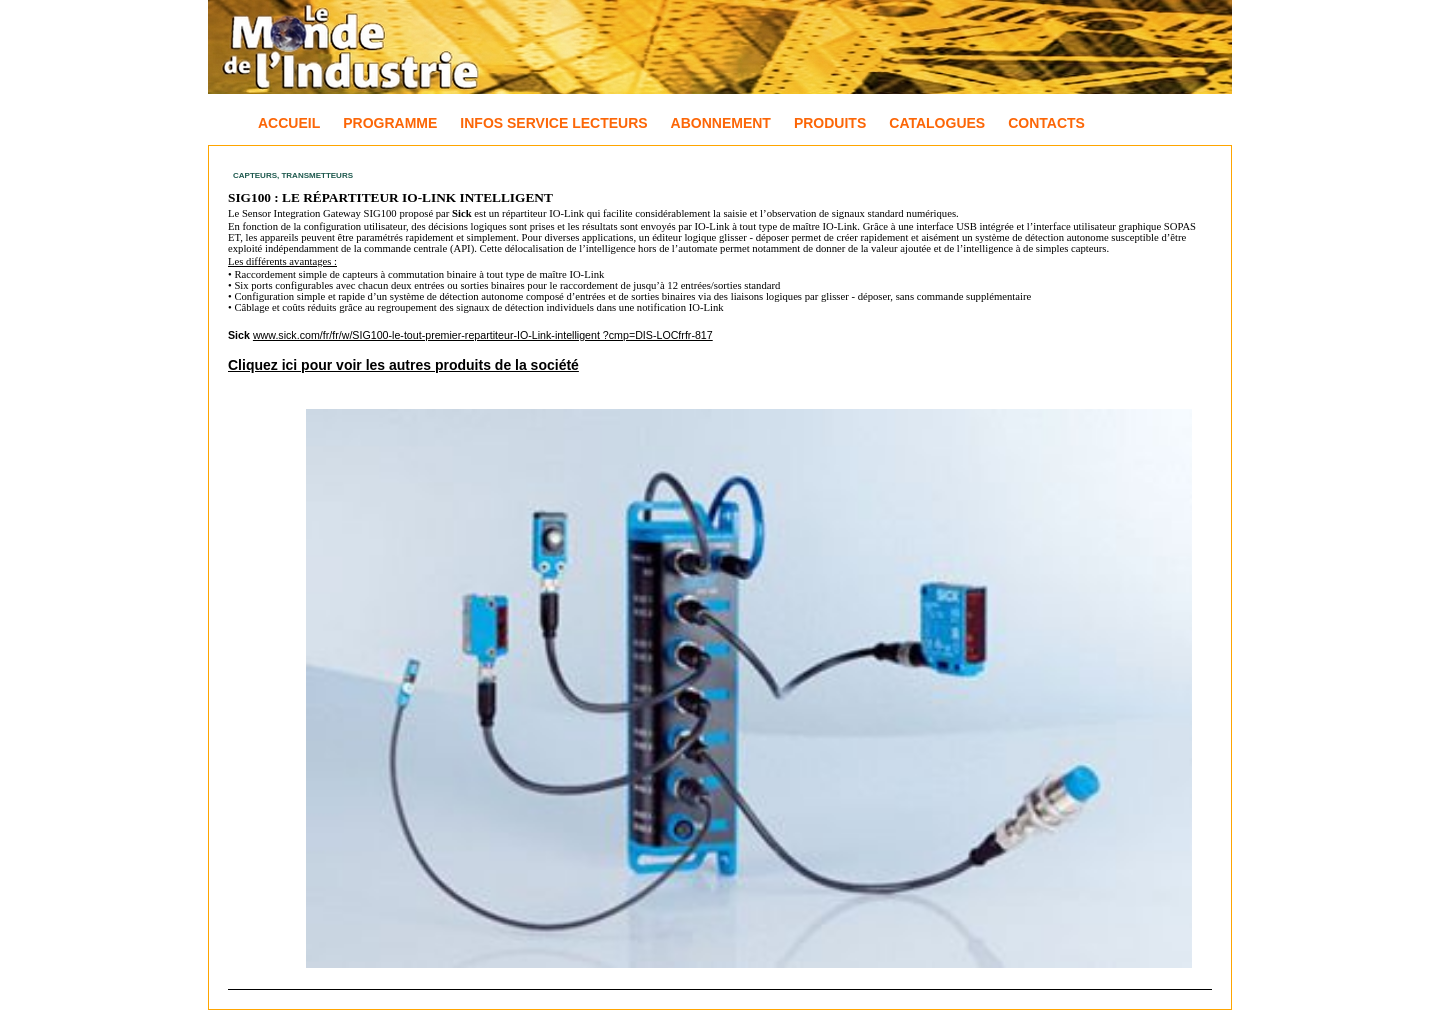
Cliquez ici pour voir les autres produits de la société (403, 365)
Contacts (1046, 123)
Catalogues (937, 123)
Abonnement (721, 123)
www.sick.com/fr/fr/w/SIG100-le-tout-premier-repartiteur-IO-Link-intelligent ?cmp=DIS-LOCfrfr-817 (483, 335)
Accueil (289, 123)
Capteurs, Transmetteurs (293, 175)
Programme (390, 123)
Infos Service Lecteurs (553, 123)
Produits (830, 123)
